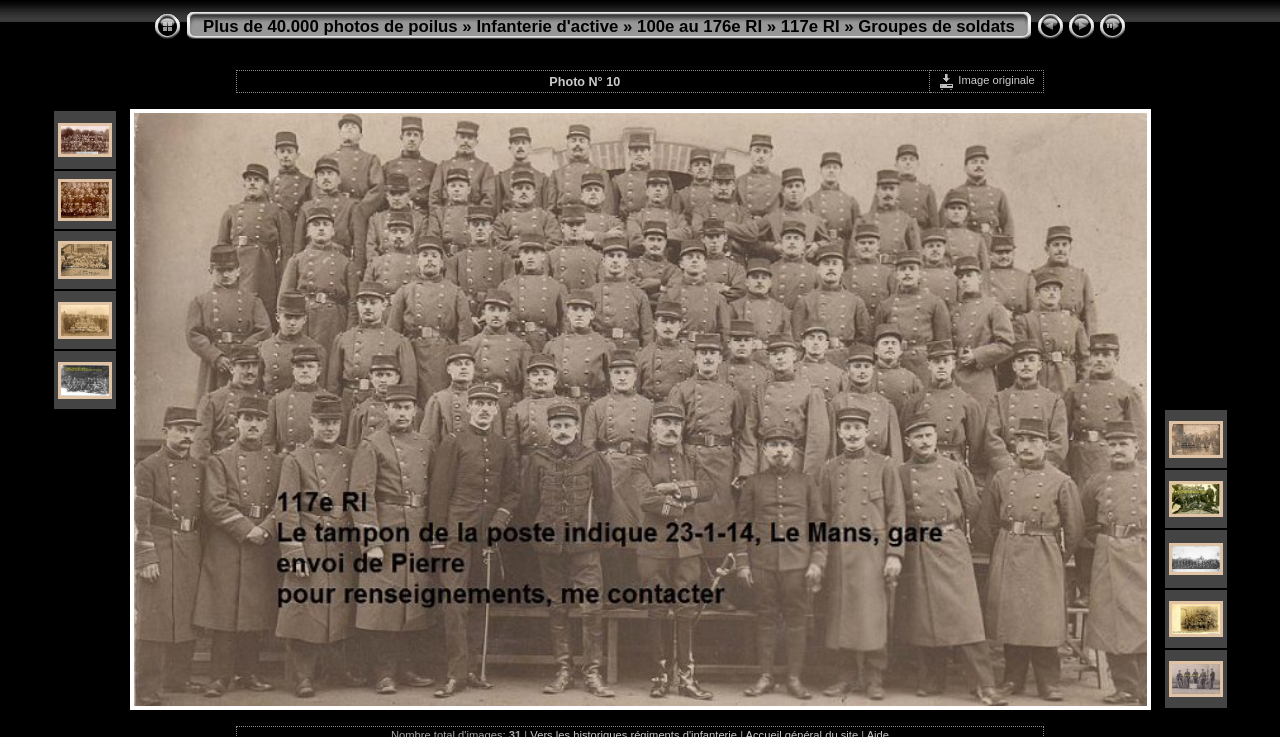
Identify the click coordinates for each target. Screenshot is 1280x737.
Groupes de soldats (936, 26)
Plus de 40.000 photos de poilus (330, 26)
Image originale (986, 80)
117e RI (810, 26)
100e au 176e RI (699, 26)
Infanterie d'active (547, 26)
